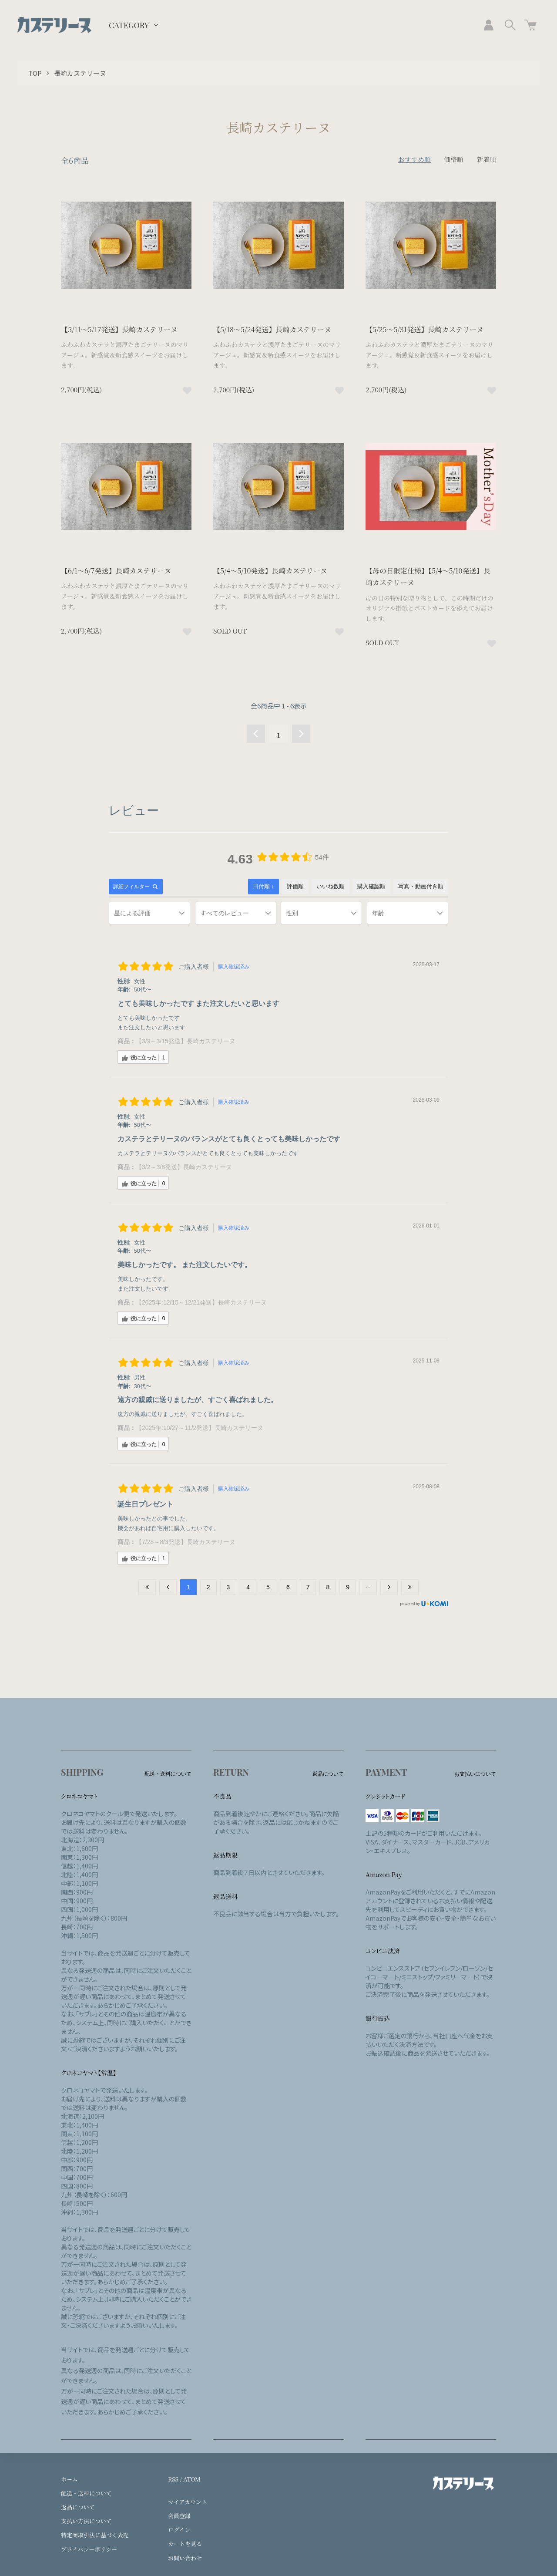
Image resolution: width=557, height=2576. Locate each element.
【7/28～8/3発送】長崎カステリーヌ (185, 1541)
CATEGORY (129, 25)
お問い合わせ (185, 2558)
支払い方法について (86, 2521)
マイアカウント (187, 2502)
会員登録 (179, 2516)
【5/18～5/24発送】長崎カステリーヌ (272, 329)
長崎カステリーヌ (80, 73)
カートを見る (185, 2543)
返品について (78, 2507)
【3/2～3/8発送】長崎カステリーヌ (184, 1166)
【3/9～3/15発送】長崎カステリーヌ (185, 1041)
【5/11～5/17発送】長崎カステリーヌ (119, 329)
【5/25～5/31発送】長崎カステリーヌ (424, 329)
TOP (35, 73)
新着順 (486, 159)
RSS (173, 2479)
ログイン (179, 2529)
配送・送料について (86, 2493)
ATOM (192, 2479)
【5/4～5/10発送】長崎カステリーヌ (270, 571)
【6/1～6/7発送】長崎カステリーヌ (116, 571)
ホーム (69, 2479)
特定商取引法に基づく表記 (95, 2535)
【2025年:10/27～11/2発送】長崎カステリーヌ (199, 1427)
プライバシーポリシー (89, 2549)
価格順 (453, 159)
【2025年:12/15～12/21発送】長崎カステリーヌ (201, 1302)
